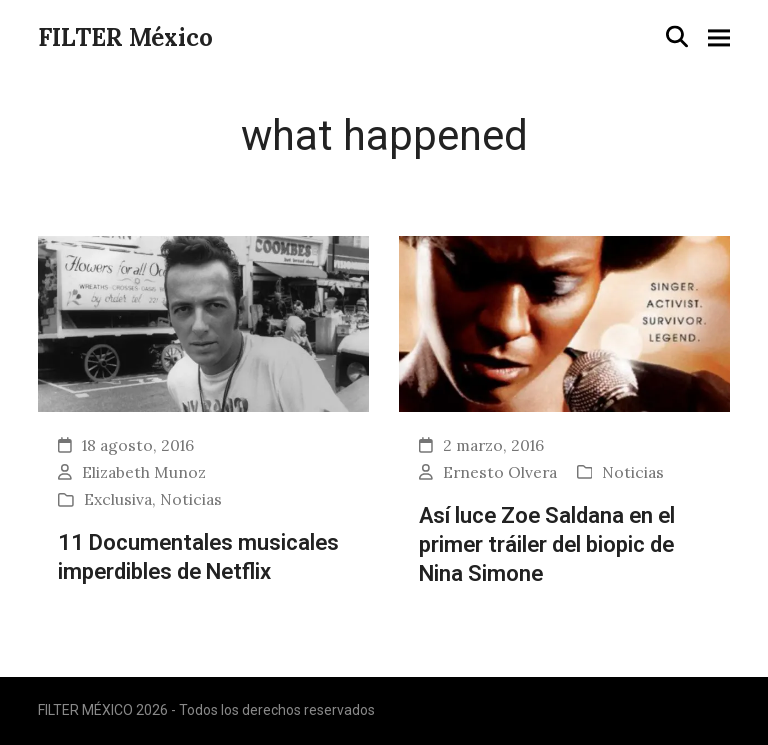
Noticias (191, 499)
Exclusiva (118, 499)
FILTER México (125, 37)
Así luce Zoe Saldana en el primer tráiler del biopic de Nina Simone (547, 543)
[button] (677, 36)
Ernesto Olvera (500, 472)
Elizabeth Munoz (144, 472)
